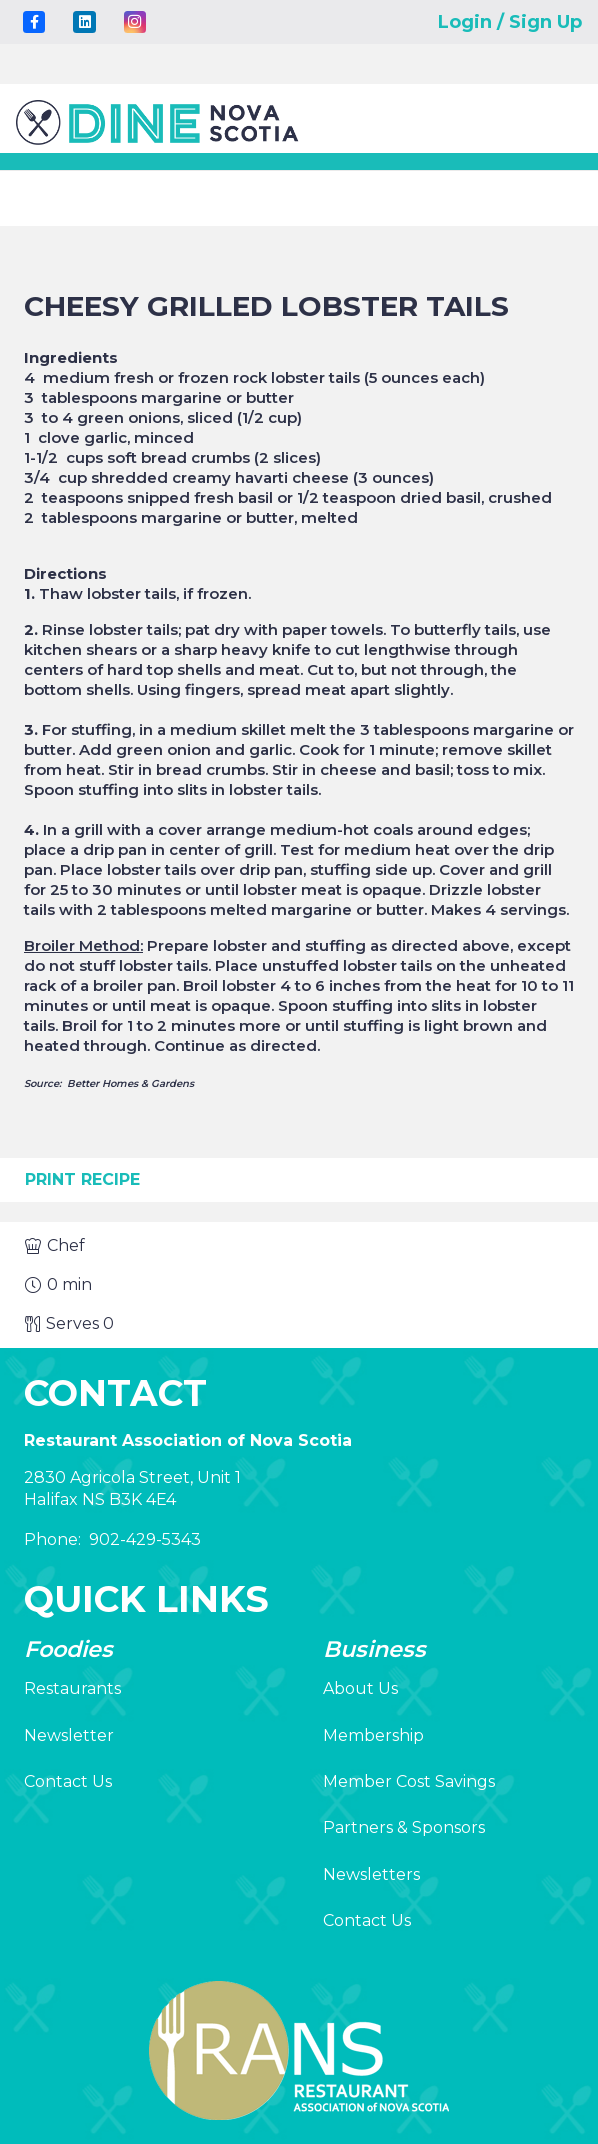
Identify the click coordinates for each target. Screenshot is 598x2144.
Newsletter (69, 1735)
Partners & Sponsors (404, 1827)
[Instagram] (135, 22)
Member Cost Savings (409, 1781)
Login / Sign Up (510, 22)
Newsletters (371, 1874)
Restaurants (72, 1688)
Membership (373, 1735)
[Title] (34, 22)
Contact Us (68, 1781)
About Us (360, 1688)
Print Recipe (82, 1179)
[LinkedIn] (84, 22)
